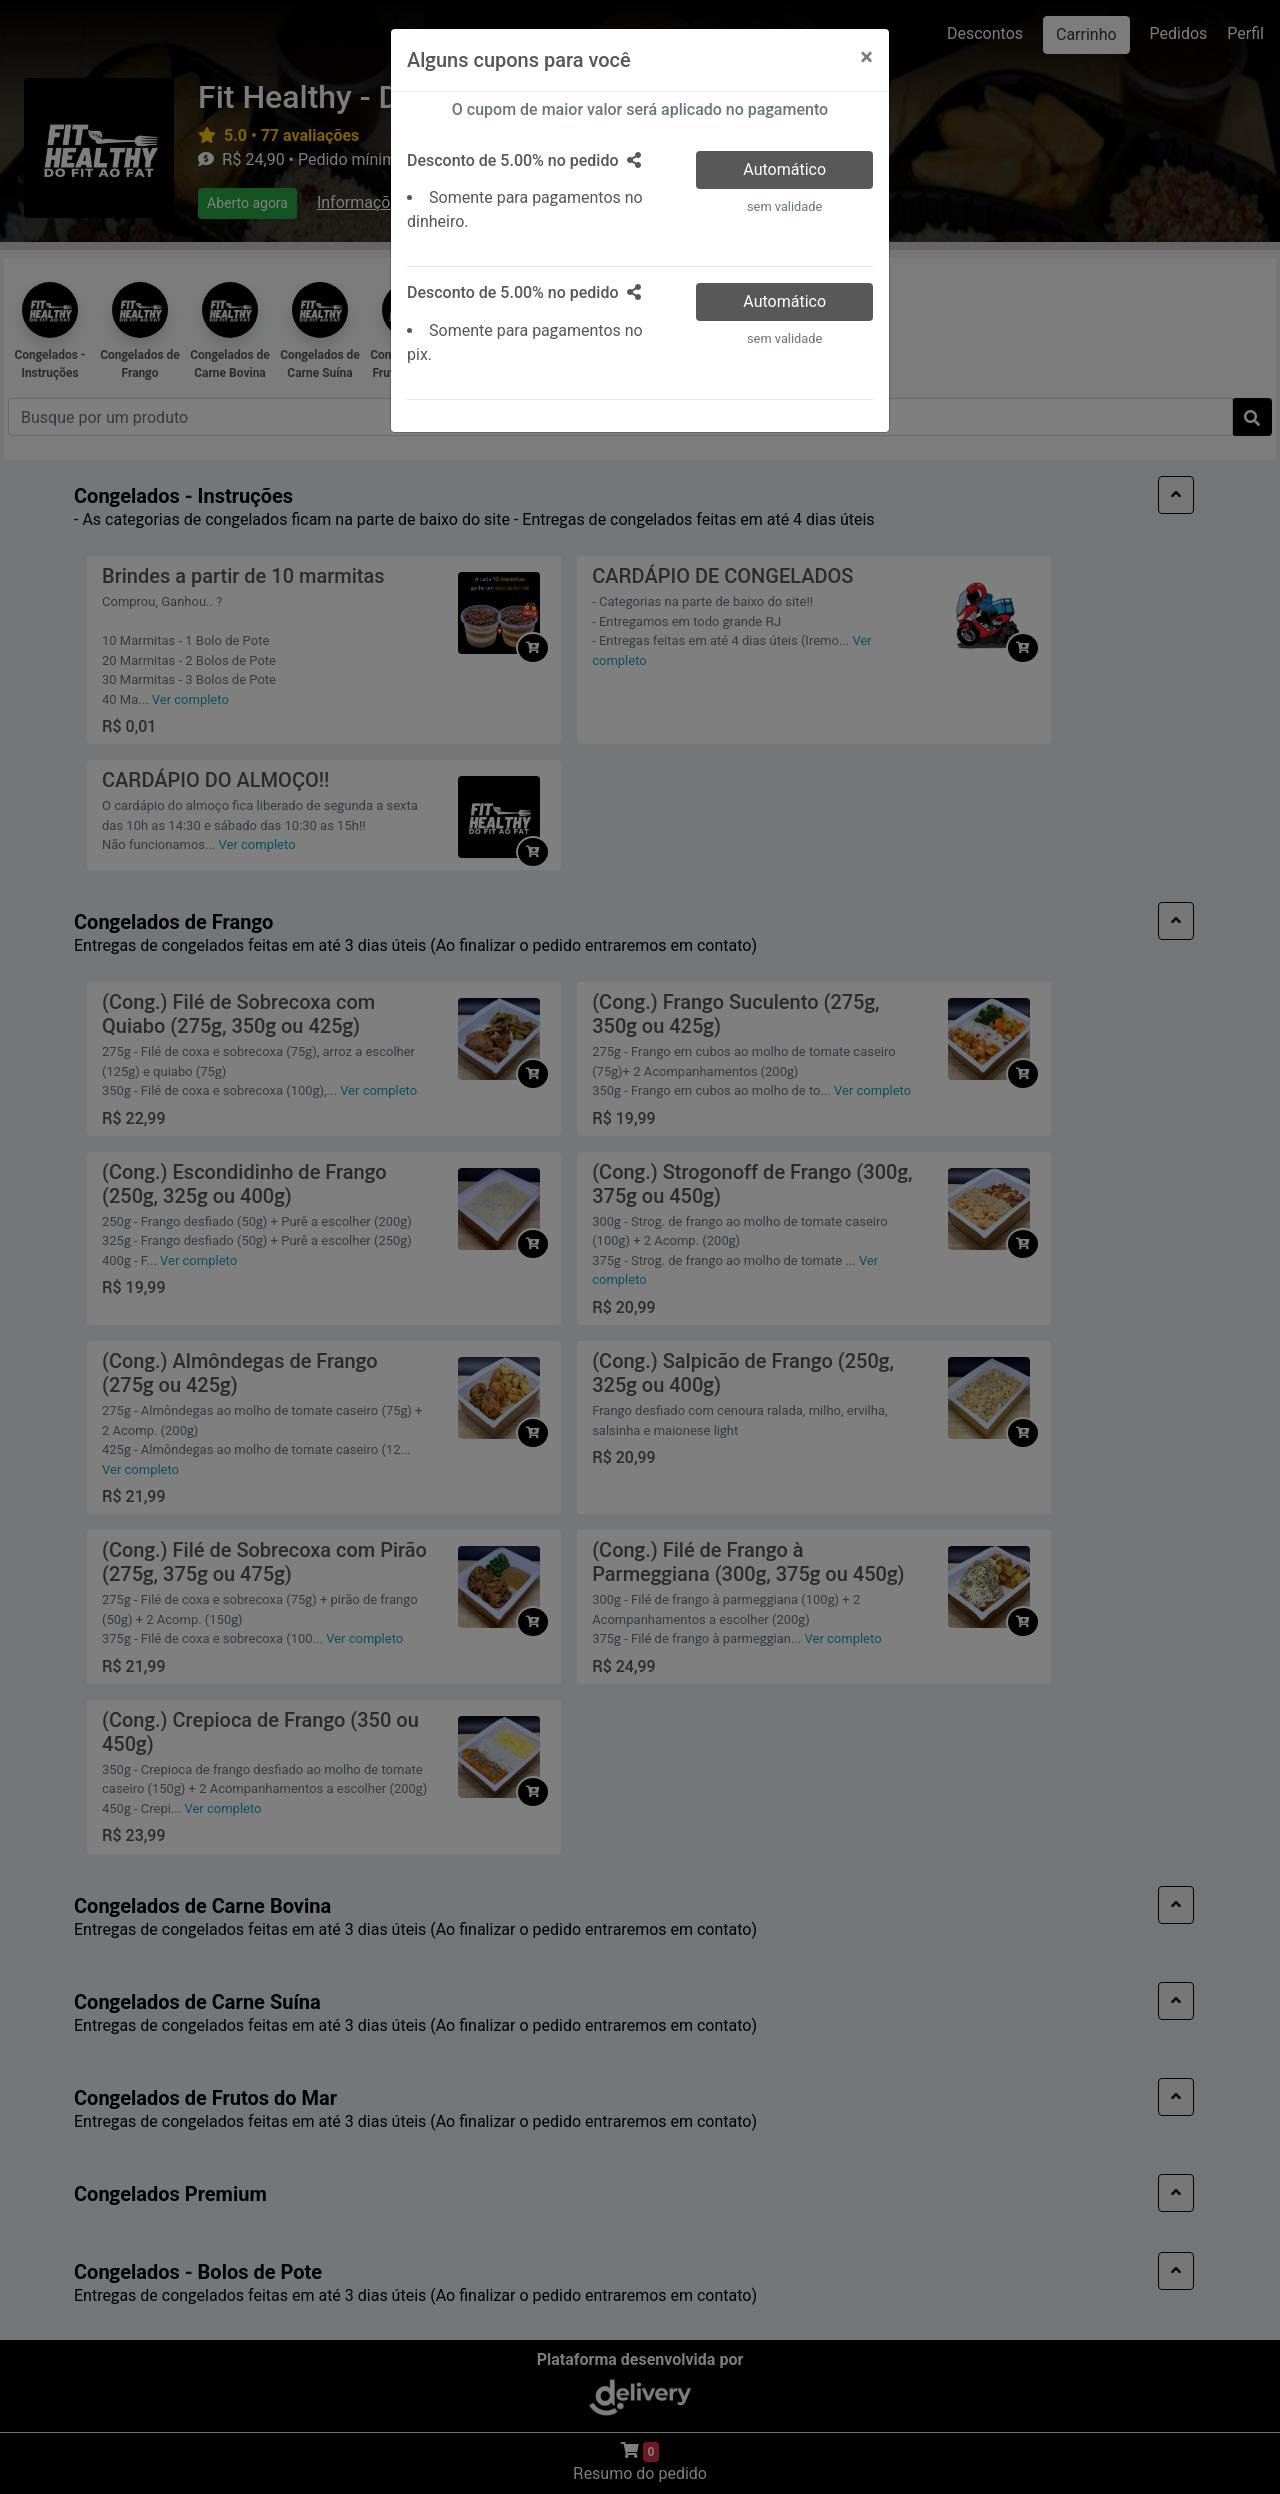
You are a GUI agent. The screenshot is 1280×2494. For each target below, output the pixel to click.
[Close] (866, 57)
